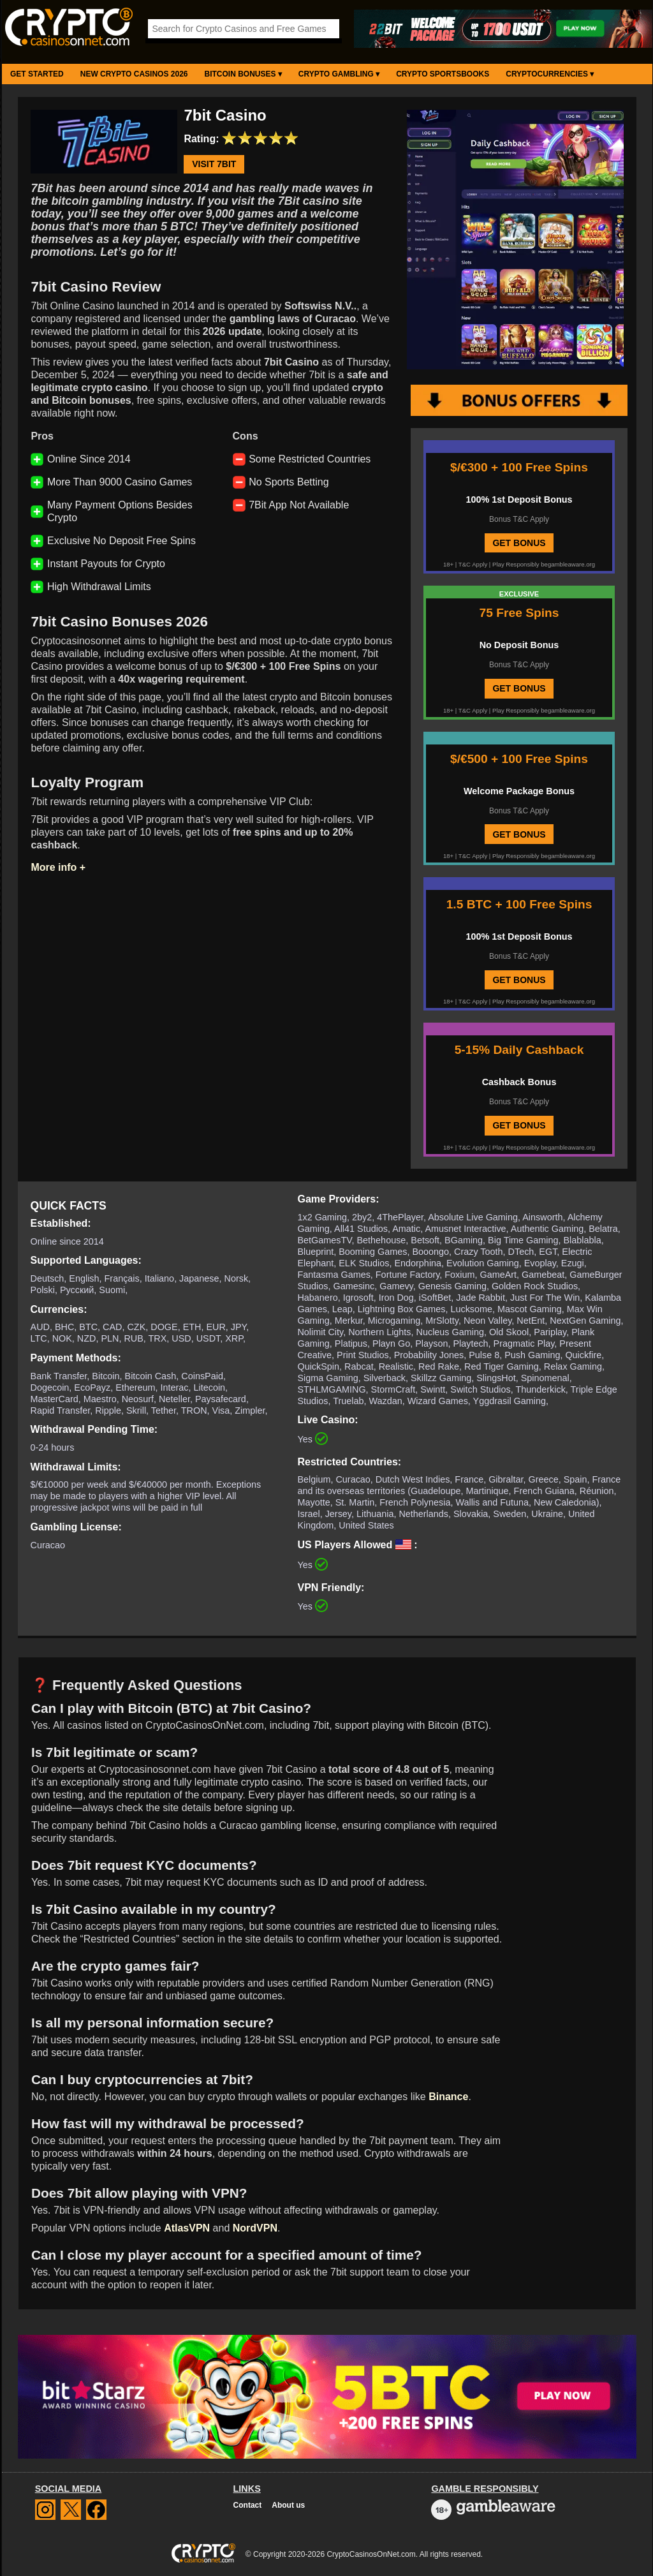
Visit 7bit (214, 164)
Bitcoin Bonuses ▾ (243, 74)
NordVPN (255, 2228)
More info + (58, 867)
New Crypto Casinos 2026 (134, 74)
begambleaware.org (568, 564)
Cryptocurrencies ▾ (550, 74)
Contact (247, 2505)
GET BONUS (518, 543)
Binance (448, 2096)
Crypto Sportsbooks (442, 74)
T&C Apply (473, 564)
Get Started (37, 74)
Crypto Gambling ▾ (338, 74)
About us (288, 2505)
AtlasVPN (187, 2228)
